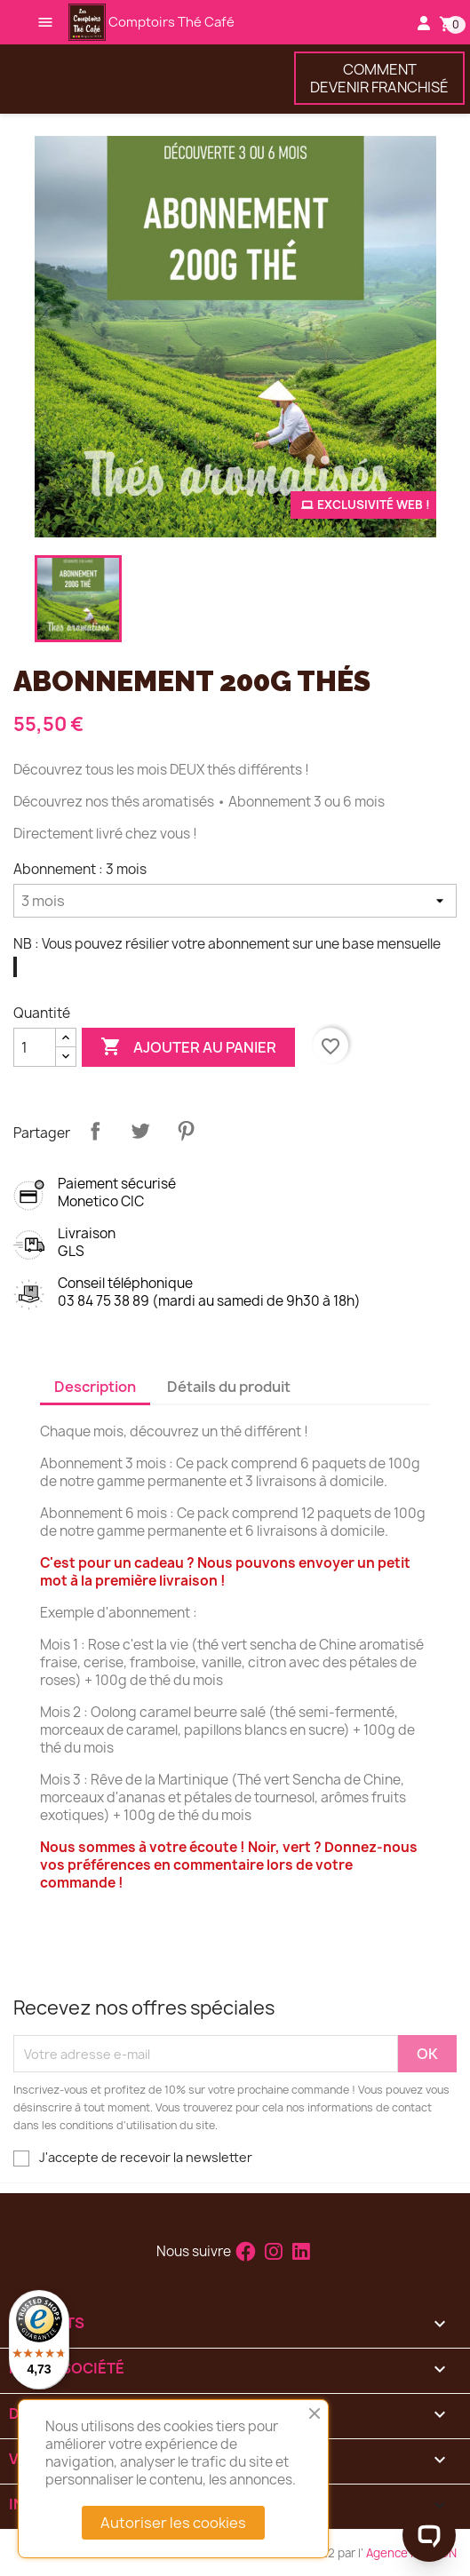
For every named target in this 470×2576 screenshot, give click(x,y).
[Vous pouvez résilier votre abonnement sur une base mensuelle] (15, 967)
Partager (95, 1131)
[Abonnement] (235, 901)
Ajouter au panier (188, 1047)
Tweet (140, 1131)
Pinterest (185, 1131)
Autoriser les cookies (173, 2522)
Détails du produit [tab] (229, 1386)
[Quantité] (34, 1047)
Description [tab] (95, 1386)
